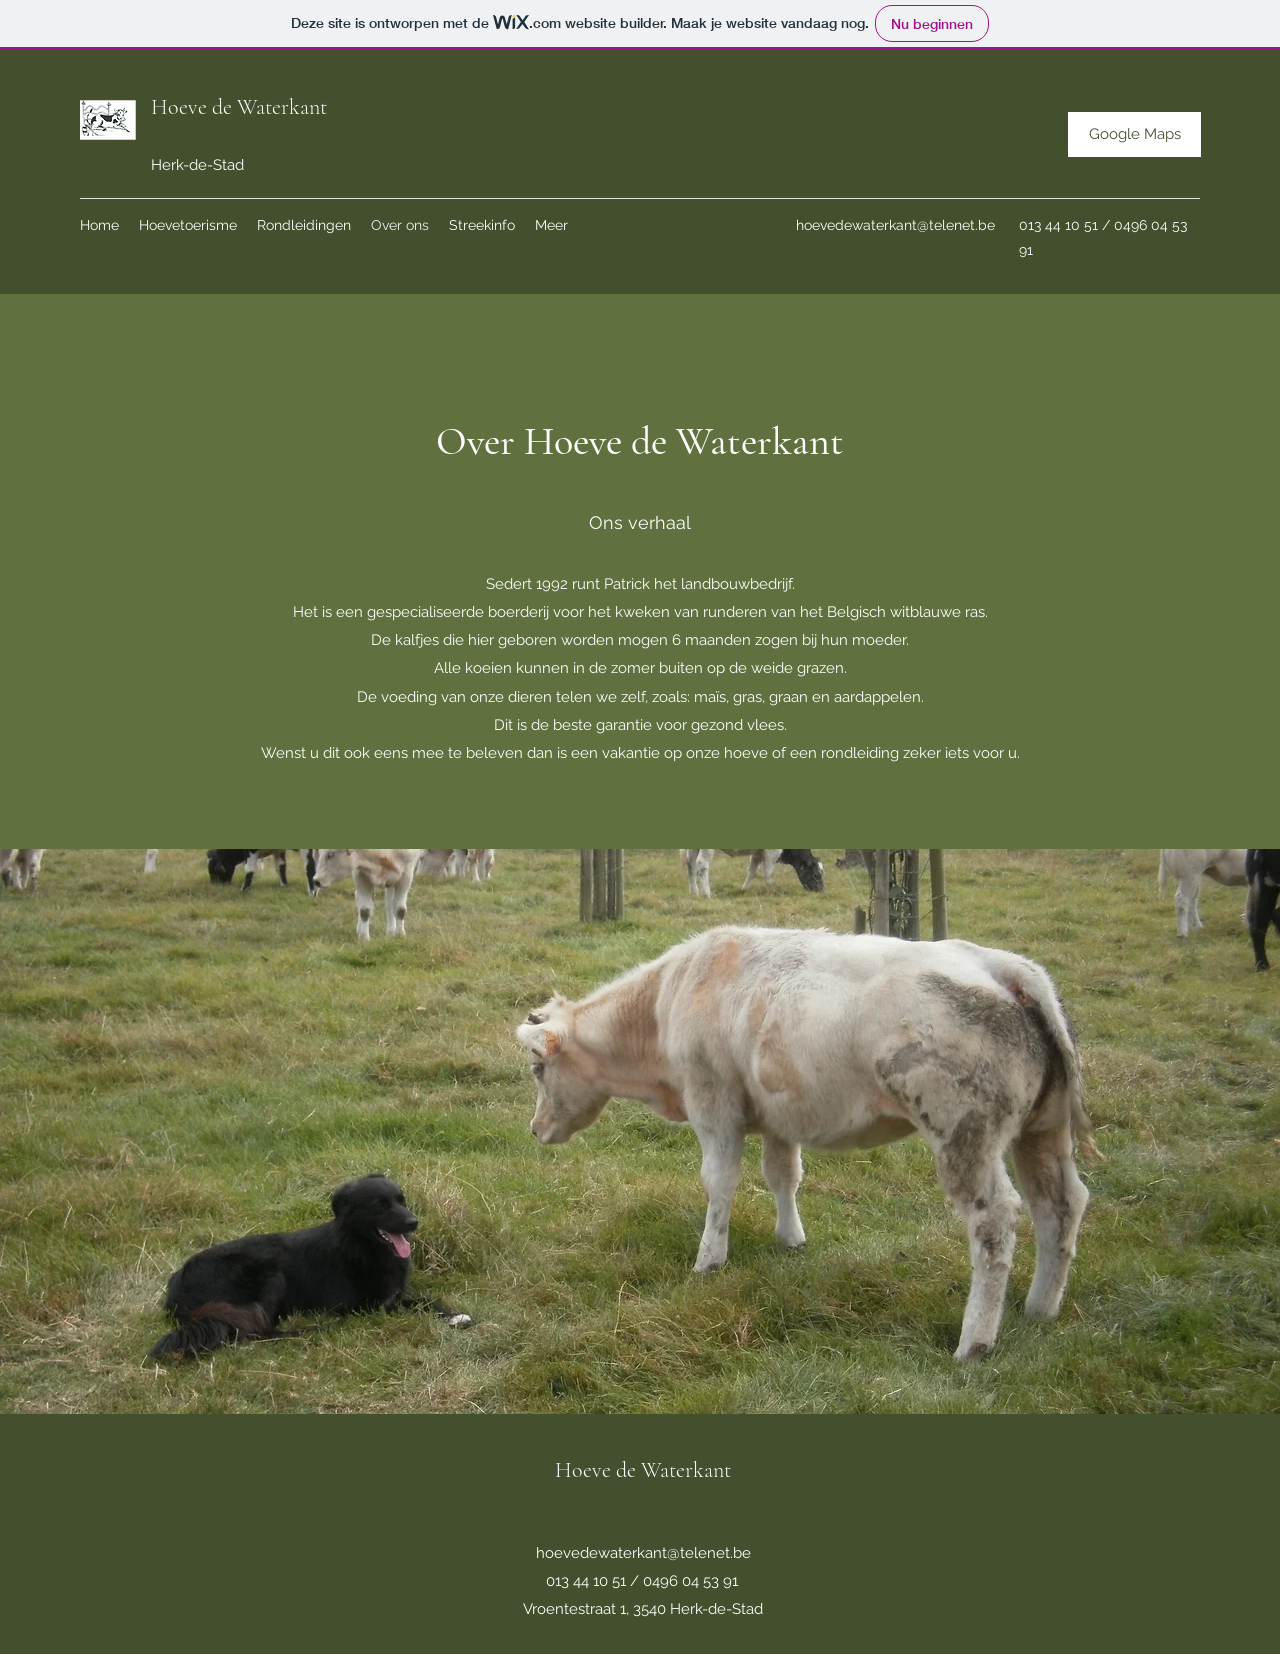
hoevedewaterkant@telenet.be (895, 225)
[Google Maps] (1134, 134)
